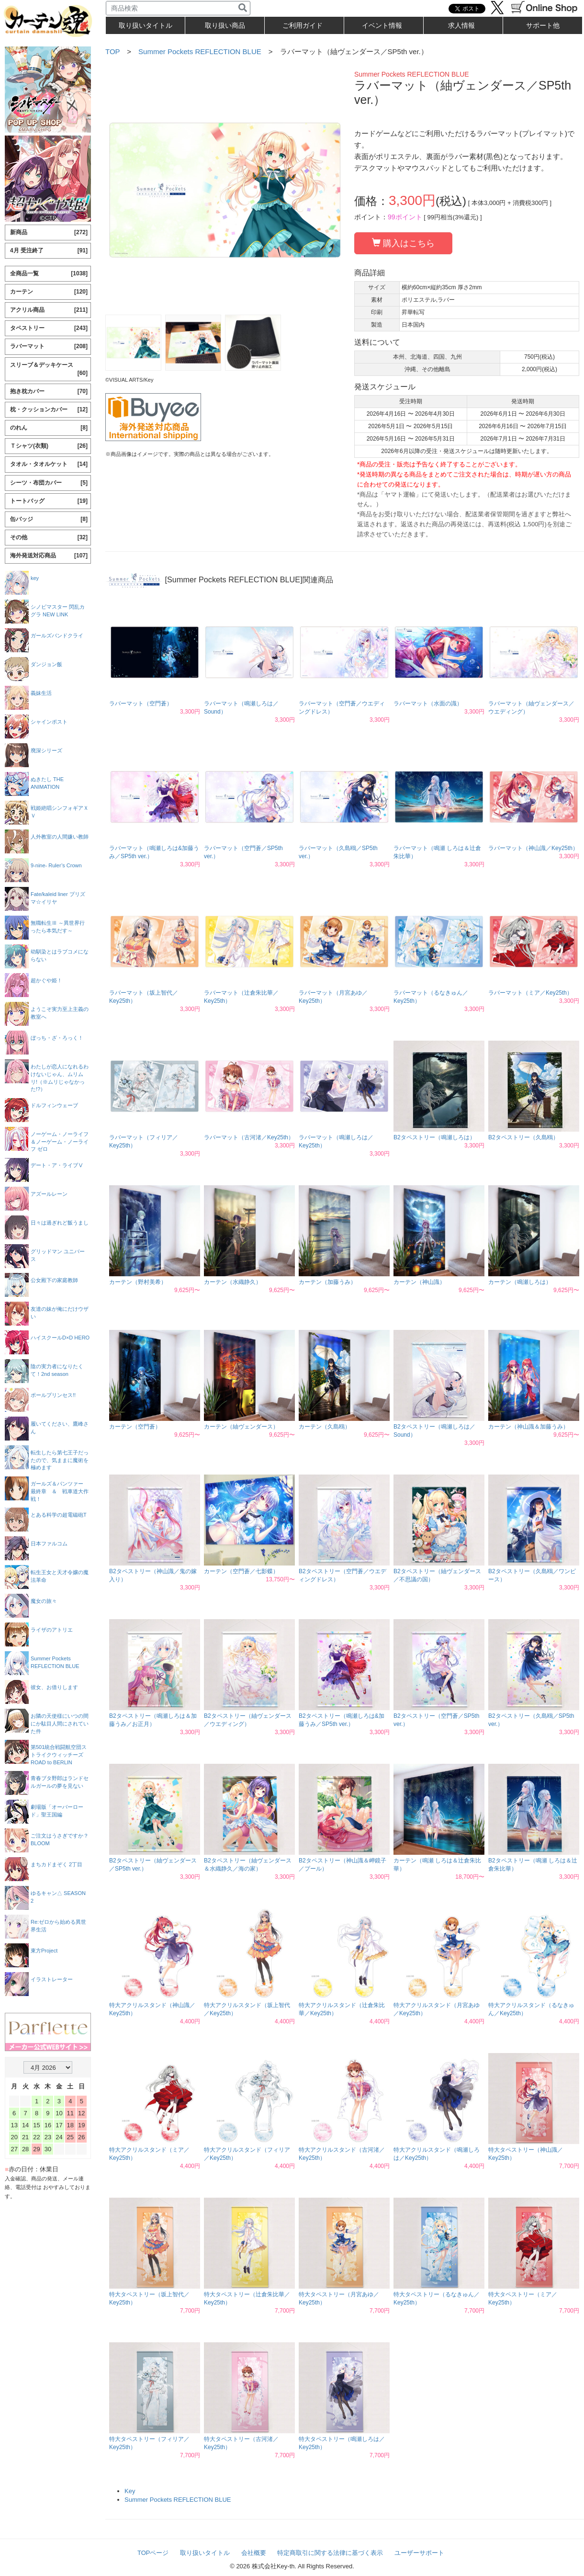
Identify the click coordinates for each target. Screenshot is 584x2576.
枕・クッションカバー (49, 410)
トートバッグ (49, 501)
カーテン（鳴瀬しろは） (519, 1282)
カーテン (49, 292)
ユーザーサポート (419, 2552)
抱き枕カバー (49, 391)
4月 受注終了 (49, 251)
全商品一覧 (49, 274)
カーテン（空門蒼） (135, 1426)
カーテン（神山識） (419, 1282)
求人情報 (461, 25)
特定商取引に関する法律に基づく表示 (330, 2552)
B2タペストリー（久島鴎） (523, 1137)
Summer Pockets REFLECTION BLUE (199, 51)
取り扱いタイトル (205, 2552)
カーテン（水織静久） (232, 1282)
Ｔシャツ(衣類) (49, 446)
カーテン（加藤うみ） (327, 1282)
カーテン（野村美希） (138, 1282)
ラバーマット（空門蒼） (140, 703)
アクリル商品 (49, 310)
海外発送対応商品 (49, 556)
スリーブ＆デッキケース (49, 369)
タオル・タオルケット (49, 464)
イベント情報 (382, 25)
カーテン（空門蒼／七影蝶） (241, 1571)
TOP (112, 51)
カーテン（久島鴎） (324, 1426)
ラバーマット (49, 346)
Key (129, 2491)
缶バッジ (49, 519)
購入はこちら (403, 243)
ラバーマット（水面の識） (427, 703)
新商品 (49, 232)
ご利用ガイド (302, 25)
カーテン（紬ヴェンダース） (241, 1426)
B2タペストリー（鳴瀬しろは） (434, 1137)
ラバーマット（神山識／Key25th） (533, 848)
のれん (49, 428)
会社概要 (253, 2552)
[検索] (243, 8)
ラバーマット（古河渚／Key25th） (249, 1137)
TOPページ (153, 2552)
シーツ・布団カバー (49, 483)
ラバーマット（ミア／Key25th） (530, 992)
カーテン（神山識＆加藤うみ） (528, 1426)
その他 (49, 537)
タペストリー (49, 328)
